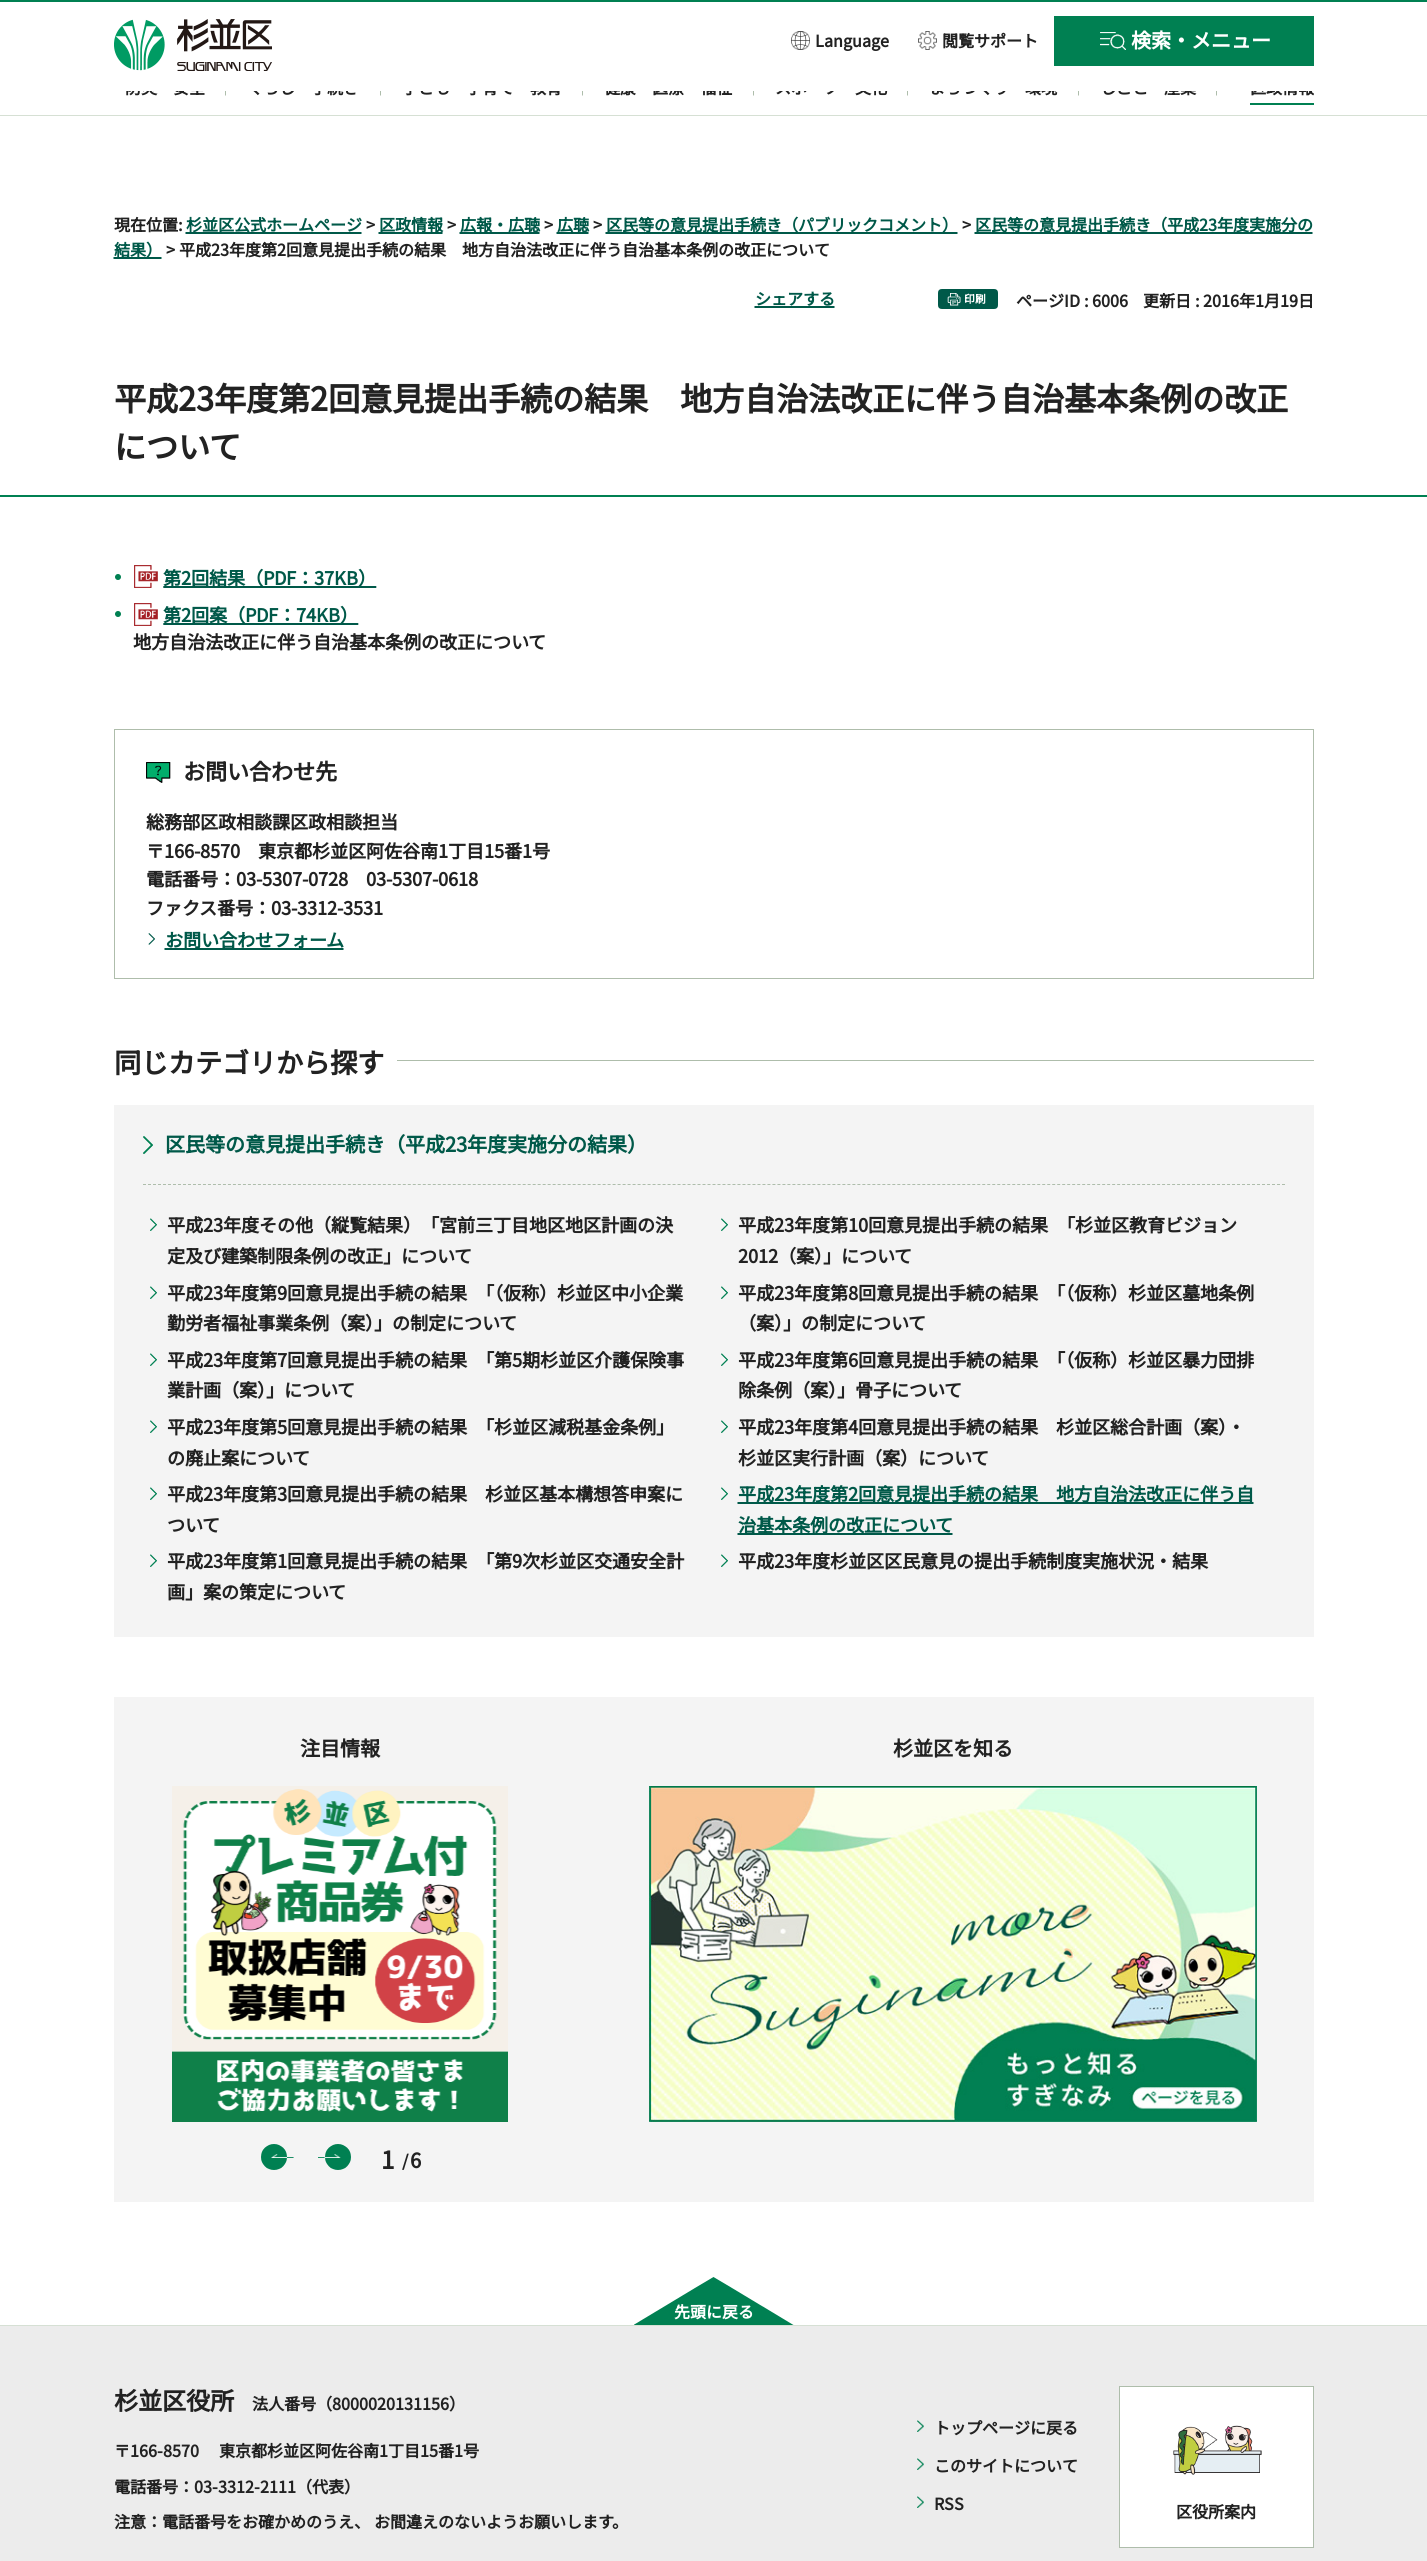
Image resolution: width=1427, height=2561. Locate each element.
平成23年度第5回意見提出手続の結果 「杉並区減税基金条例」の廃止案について (420, 1383)
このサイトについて (1006, 2408)
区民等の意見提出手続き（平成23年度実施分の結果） (406, 1086)
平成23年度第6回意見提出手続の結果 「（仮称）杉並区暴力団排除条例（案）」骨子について (996, 1316)
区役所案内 (1216, 2453)
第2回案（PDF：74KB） (260, 557)
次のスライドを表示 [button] (338, 2099)
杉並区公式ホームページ (274, 166)
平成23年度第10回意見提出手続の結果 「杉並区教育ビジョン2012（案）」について (987, 1182)
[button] (840, 39)
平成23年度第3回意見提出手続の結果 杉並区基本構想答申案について (425, 1451)
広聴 (573, 166)
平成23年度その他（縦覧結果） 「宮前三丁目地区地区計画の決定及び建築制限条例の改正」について (420, 1182)
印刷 (975, 241)
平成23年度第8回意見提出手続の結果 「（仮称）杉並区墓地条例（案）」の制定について (996, 1249)
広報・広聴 (500, 166)
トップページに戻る (1006, 2370)
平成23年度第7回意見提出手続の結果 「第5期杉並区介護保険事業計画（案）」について (425, 1316)
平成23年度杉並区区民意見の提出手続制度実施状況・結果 (973, 1503)
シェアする (795, 241)
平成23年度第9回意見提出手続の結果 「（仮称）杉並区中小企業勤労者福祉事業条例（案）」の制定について (425, 1249)
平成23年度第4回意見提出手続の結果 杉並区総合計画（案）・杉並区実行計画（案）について (991, 1383)
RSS (949, 2446)
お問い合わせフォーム (254, 881)
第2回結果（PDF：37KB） (269, 519)
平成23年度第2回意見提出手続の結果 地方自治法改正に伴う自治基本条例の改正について (996, 1451)
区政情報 (411, 166)
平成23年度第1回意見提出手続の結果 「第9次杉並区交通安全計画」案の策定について (425, 1518)
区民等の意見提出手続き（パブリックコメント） (782, 166)
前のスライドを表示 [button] (274, 2099)
